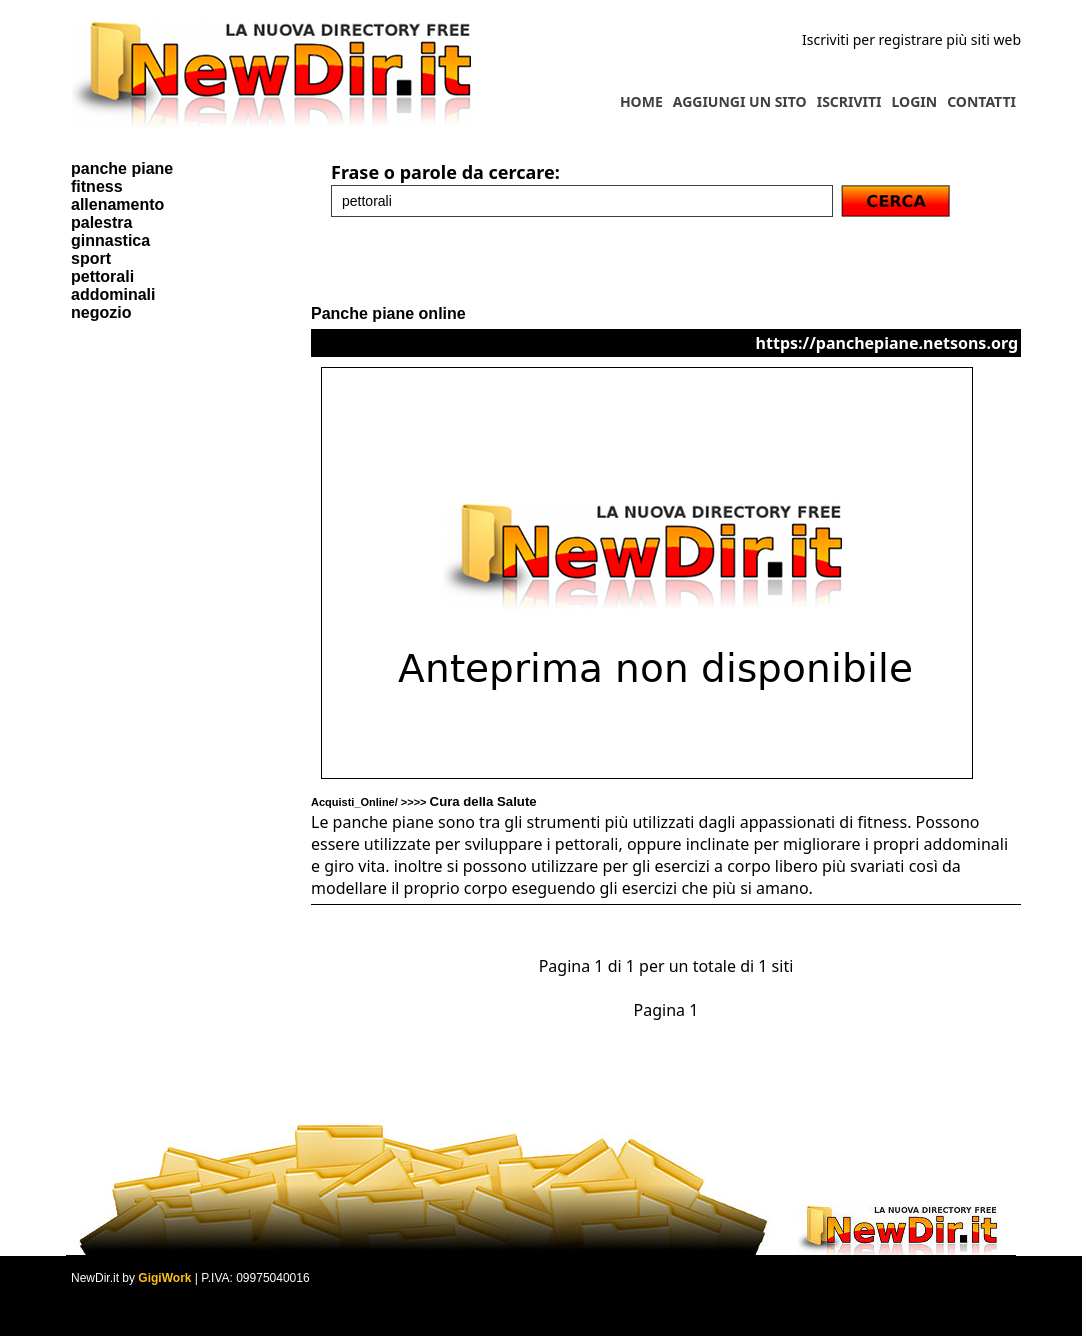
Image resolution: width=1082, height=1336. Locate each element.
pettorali (102, 276)
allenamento (117, 204)
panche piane (122, 168)
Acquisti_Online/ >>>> (424, 802)
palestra (101, 222)
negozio (101, 312)
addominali (113, 294)
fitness (97, 186)
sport (91, 258)
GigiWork (164, 1278)
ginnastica (110, 240)
